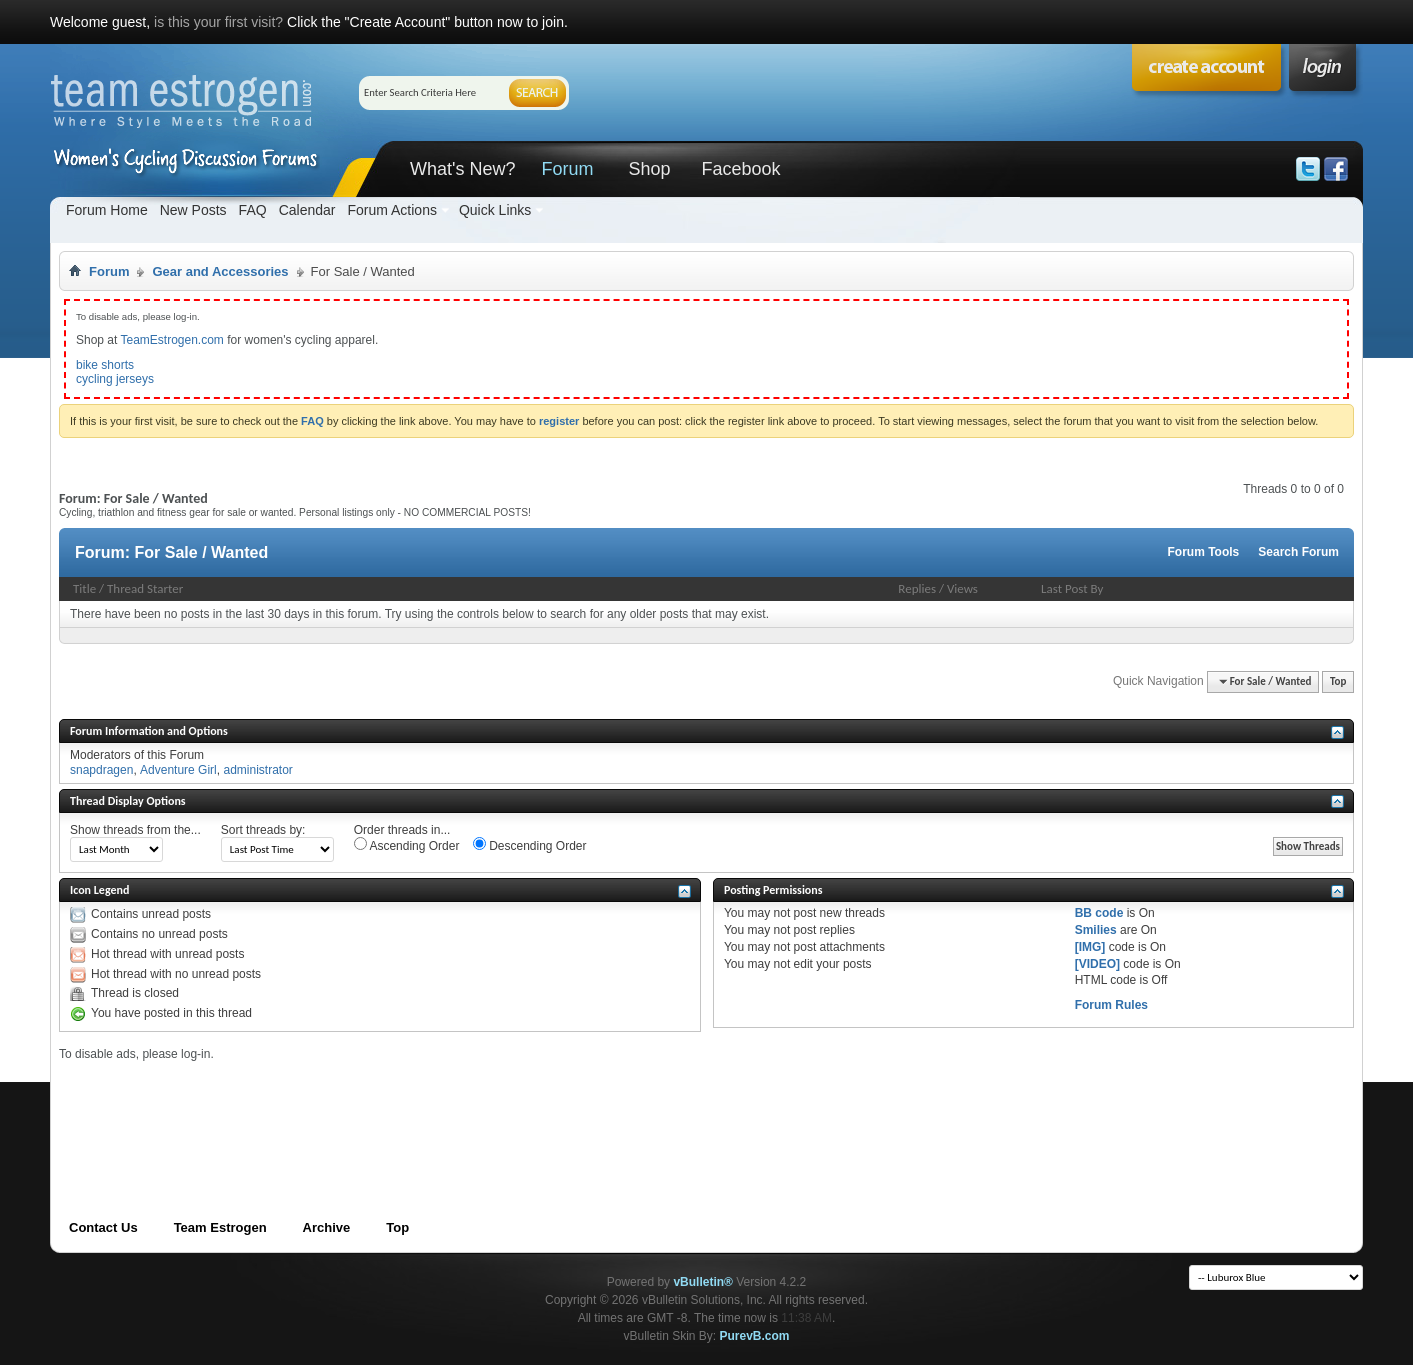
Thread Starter (145, 588)
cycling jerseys (115, 379)
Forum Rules (1111, 1005)
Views (962, 588)
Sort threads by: (263, 830)
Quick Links (495, 210)
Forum (567, 169)
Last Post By (1072, 588)
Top (1338, 681)
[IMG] (1090, 947)
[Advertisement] (423, 1107)
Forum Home (107, 210)
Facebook (740, 169)
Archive (327, 1227)
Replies (917, 588)
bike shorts (105, 365)
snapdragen (101, 770)
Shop (649, 169)
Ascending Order (407, 845)
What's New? (462, 169)
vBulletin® (703, 1282)
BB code (1099, 913)
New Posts (193, 210)
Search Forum (1298, 552)
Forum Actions (391, 210)
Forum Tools (1204, 552)
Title (84, 588)
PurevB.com (755, 1336)
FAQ (253, 210)
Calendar (307, 210)
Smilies (1096, 930)
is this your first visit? (218, 22)
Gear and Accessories (220, 271)
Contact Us (103, 1227)
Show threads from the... (135, 830)
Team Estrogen (220, 1227)
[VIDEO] (1097, 964)
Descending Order (530, 845)
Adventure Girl (178, 770)
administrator (257, 770)
